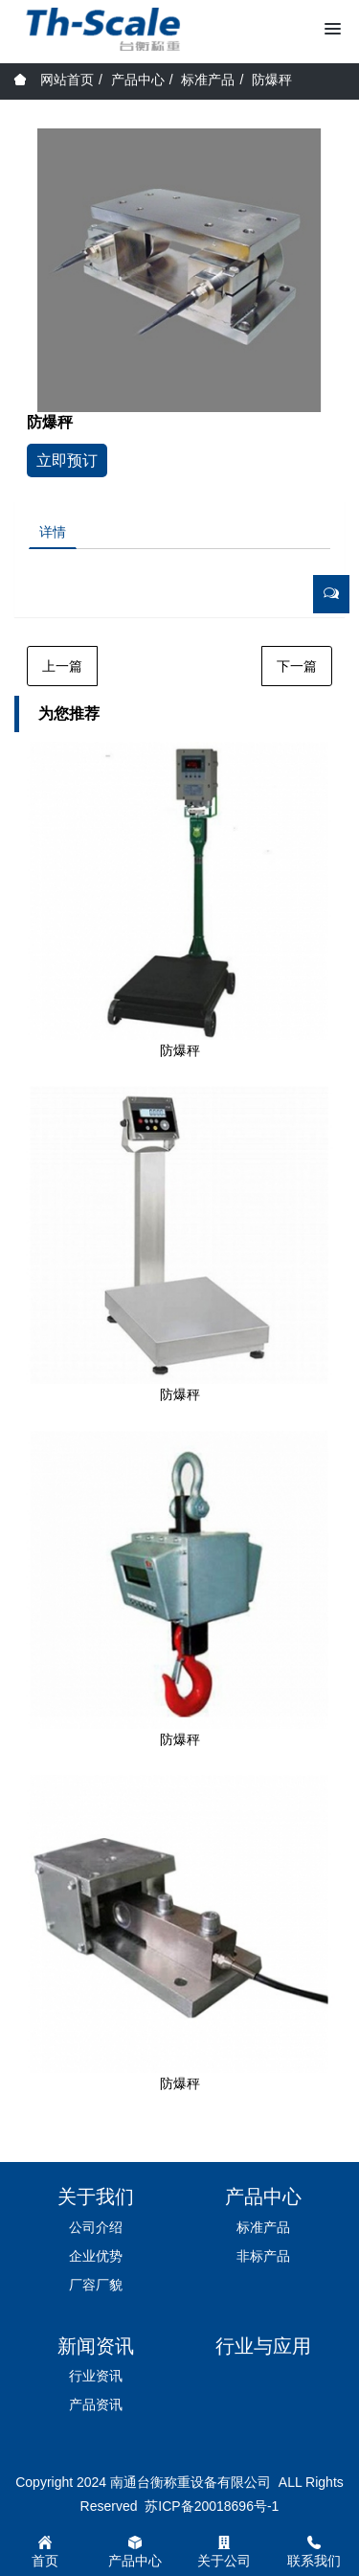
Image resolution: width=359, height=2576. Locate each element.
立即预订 (67, 460)
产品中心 (138, 79)
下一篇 (297, 666)
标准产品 (208, 79)
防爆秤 (272, 79)
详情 (52, 532)
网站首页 (53, 79)
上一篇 (62, 666)
